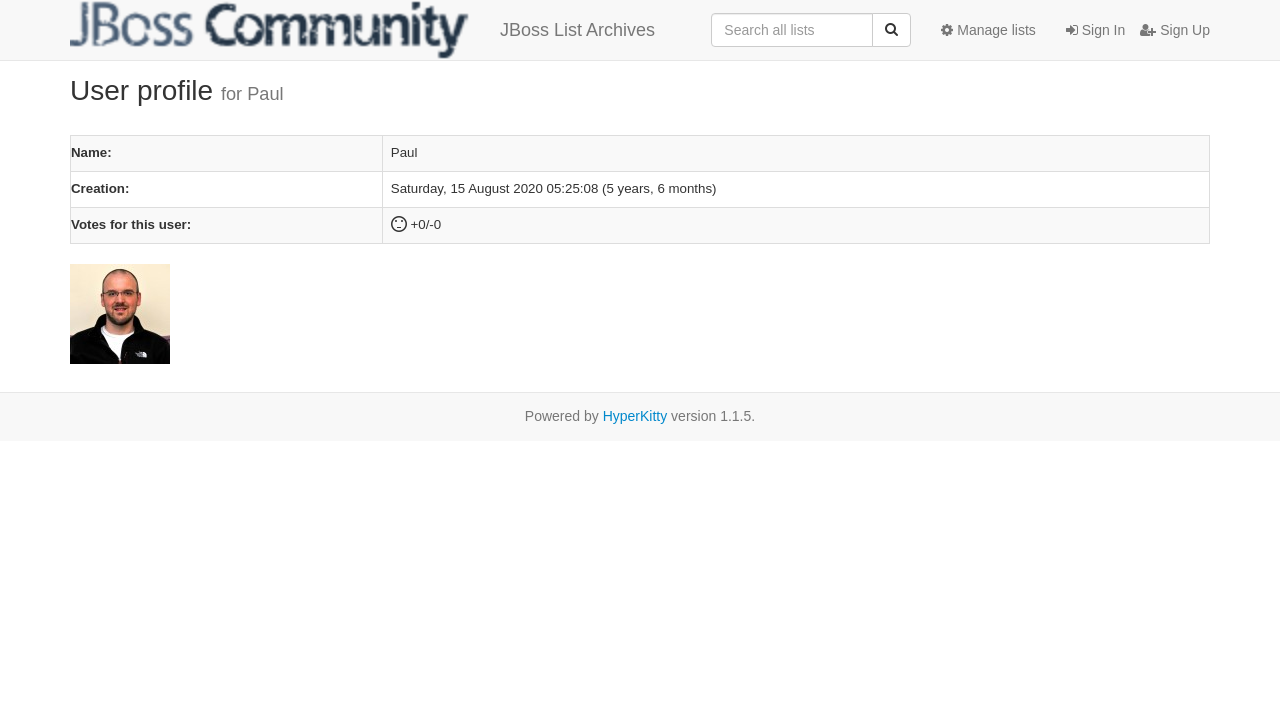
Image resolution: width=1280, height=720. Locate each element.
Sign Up (1175, 30)
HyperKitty (635, 416)
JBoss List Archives (362, 30)
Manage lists (988, 30)
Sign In (1095, 30)
